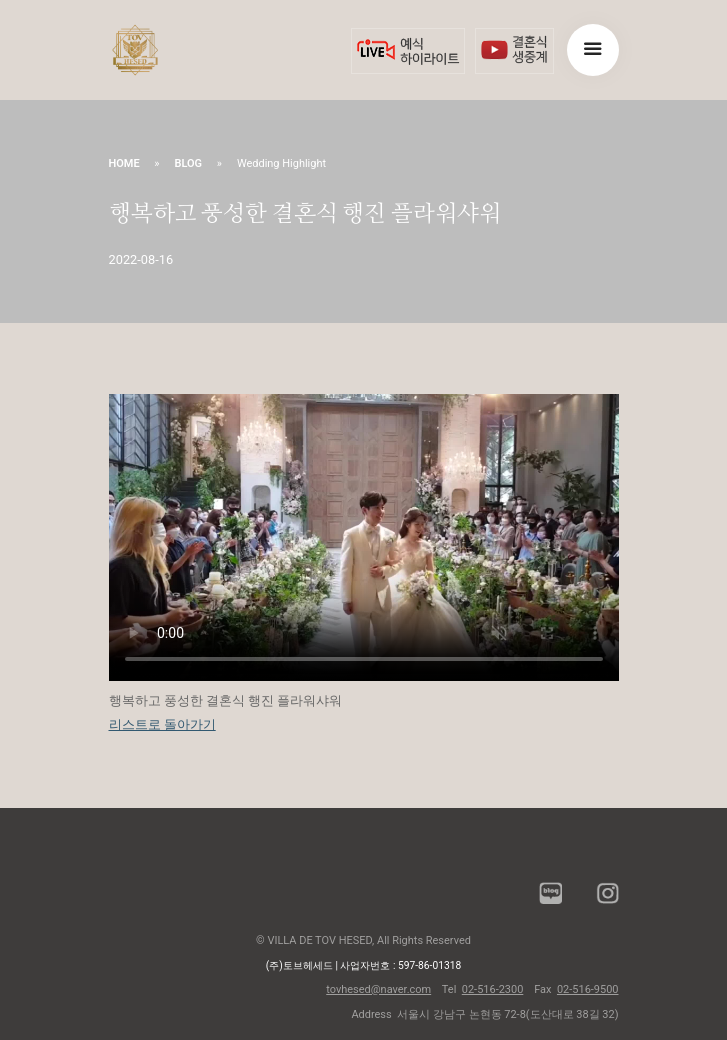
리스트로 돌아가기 (162, 724)
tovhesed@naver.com (378, 989)
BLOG (188, 163)
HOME (124, 163)
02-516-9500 (588, 989)
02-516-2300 (493, 989)
